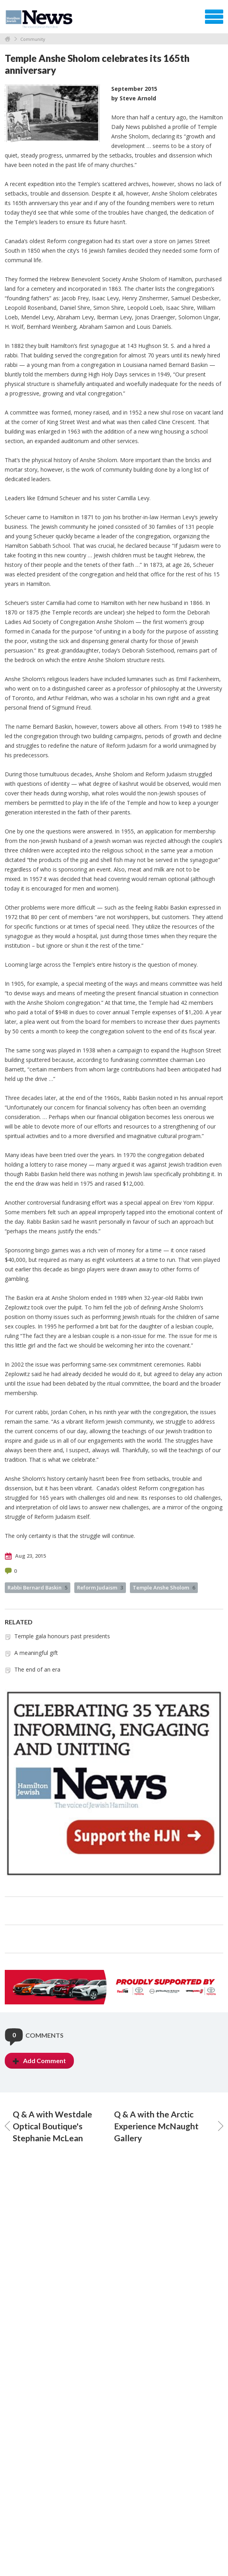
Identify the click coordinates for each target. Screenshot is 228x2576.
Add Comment (39, 2060)
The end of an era (37, 1669)
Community (32, 39)
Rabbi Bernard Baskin (38, 1587)
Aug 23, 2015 (25, 1556)
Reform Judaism (100, 1587)
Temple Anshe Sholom (164, 1587)
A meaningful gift (36, 1653)
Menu (214, 17)
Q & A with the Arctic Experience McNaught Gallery (168, 2126)
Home (7, 39)
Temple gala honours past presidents (62, 1636)
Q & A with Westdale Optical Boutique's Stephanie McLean (48, 2126)
